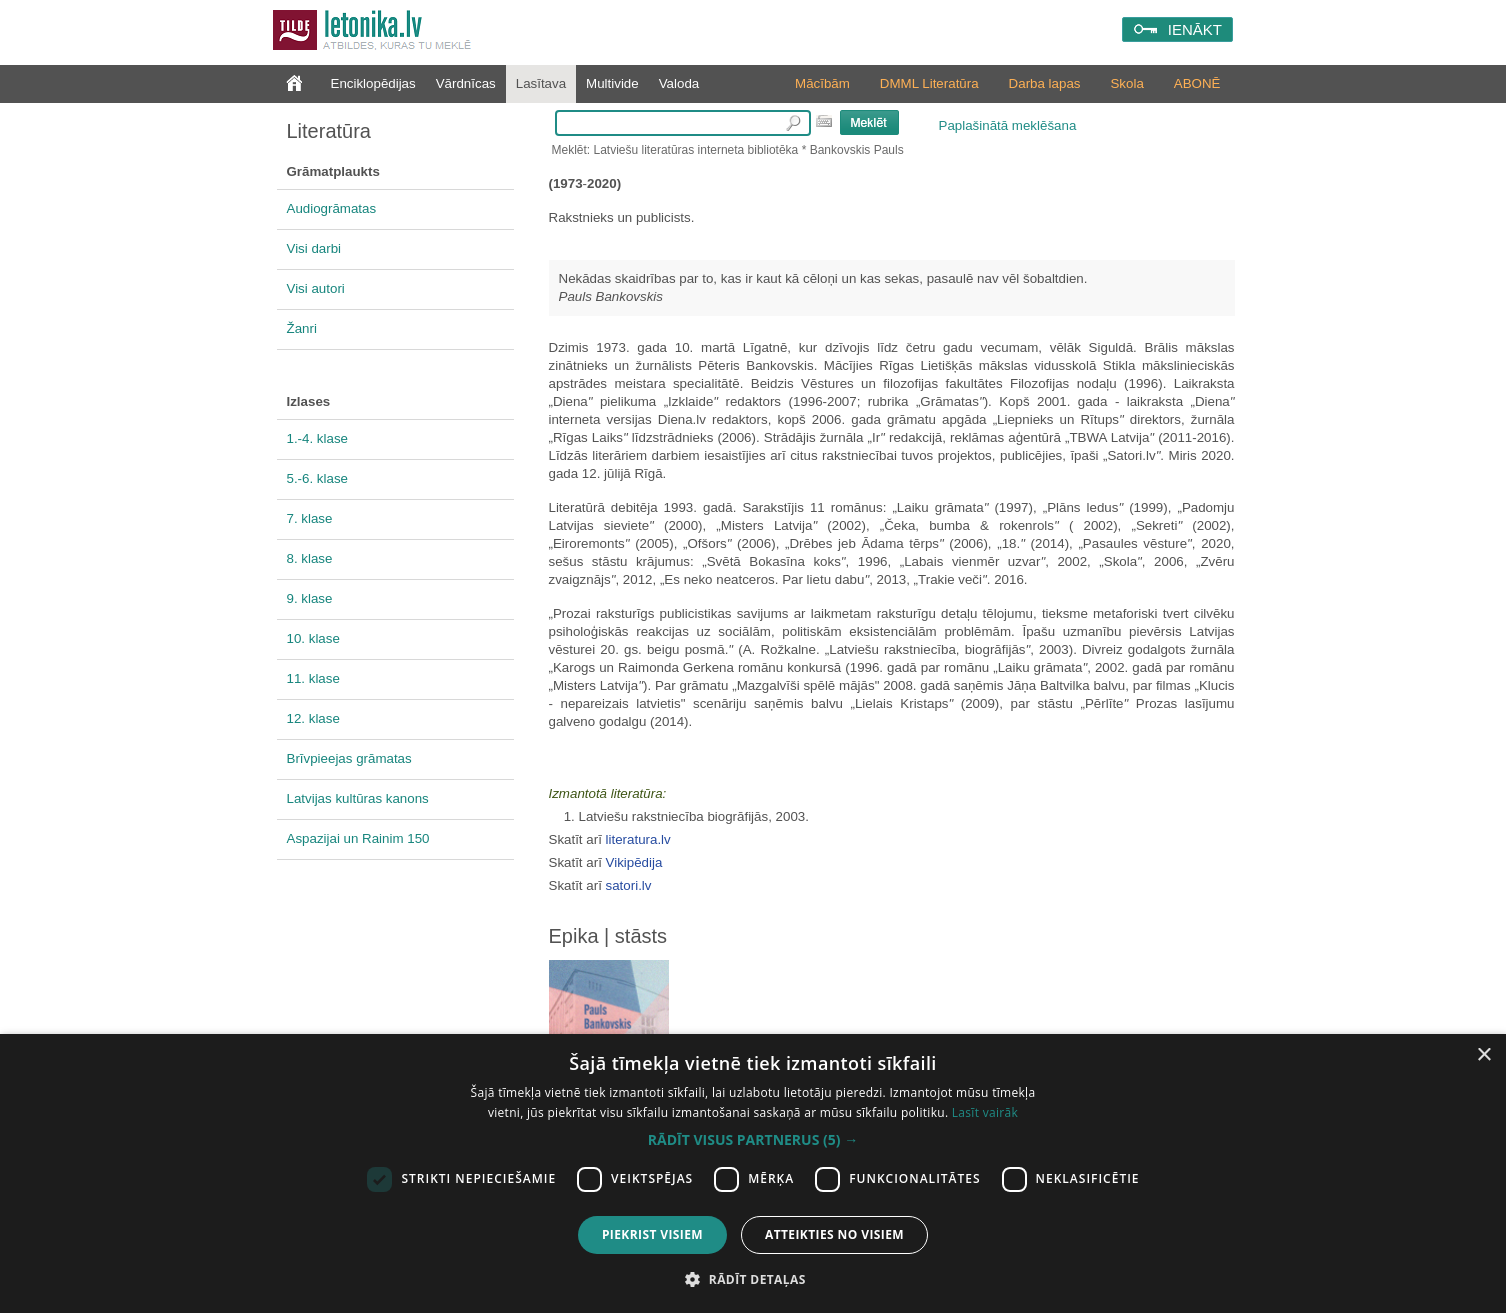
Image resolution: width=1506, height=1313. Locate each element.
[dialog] (753, 1173)
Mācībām (822, 83)
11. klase (313, 678)
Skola (1126, 83)
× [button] (1483, 1055)
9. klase (310, 598)
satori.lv (629, 885)
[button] (753, 1140)
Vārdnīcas (466, 83)
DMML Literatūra (929, 83)
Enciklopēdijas (373, 83)
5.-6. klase (318, 478)
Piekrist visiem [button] (652, 1234)
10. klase (313, 638)
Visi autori (316, 288)
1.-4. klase (318, 438)
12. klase (313, 718)
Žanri (302, 328)
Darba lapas (1045, 83)
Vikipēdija (634, 862)
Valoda (679, 83)
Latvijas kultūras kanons (358, 798)
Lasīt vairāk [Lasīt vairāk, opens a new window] (985, 1112)
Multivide (612, 83)
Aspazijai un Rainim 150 (358, 838)
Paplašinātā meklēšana (1008, 125)
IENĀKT (1195, 29)
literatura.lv (638, 839)
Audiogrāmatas (332, 208)
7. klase (310, 518)
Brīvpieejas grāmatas (349, 758)
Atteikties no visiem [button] (834, 1234)
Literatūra (329, 131)
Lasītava (541, 83)
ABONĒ (1197, 83)
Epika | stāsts (608, 936)
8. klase (310, 558)
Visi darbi (314, 248)
